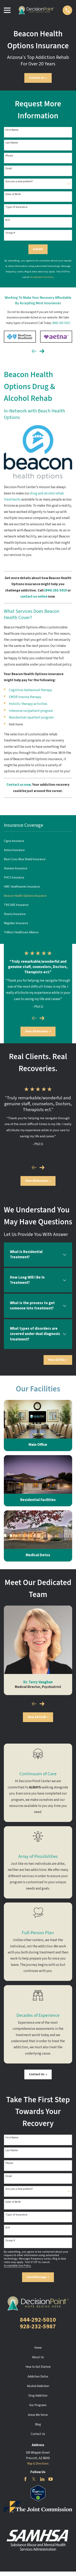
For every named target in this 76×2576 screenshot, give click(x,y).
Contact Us (38, 78)
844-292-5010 (38, 2319)
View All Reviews (38, 1031)
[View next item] (42, 351)
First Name (11, 130)
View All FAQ (58, 1360)
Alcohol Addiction (38, 2386)
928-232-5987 (38, 2326)
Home (38, 2348)
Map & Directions (38, 2464)
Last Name (11, 143)
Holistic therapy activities (28, 703)
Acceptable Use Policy (42, 277)
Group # (10, 233)
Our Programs (38, 2405)
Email (8, 168)
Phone (9, 156)
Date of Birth (13, 194)
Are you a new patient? (19, 181)
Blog (38, 2424)
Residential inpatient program (31, 717)
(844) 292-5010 (61, 323)
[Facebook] (25, 2479)
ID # (7, 220)
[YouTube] (50, 2479)
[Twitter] (34, 2479)
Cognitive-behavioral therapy (30, 690)
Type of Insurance (16, 207)
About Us (38, 2357)
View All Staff (38, 1717)
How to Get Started (38, 2367)
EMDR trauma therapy (25, 697)
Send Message (38, 2277)
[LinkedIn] (42, 2479)
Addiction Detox (38, 2376)
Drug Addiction (37, 2396)
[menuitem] (38, 841)
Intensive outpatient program (31, 710)
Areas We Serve (38, 2415)
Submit (38, 249)
